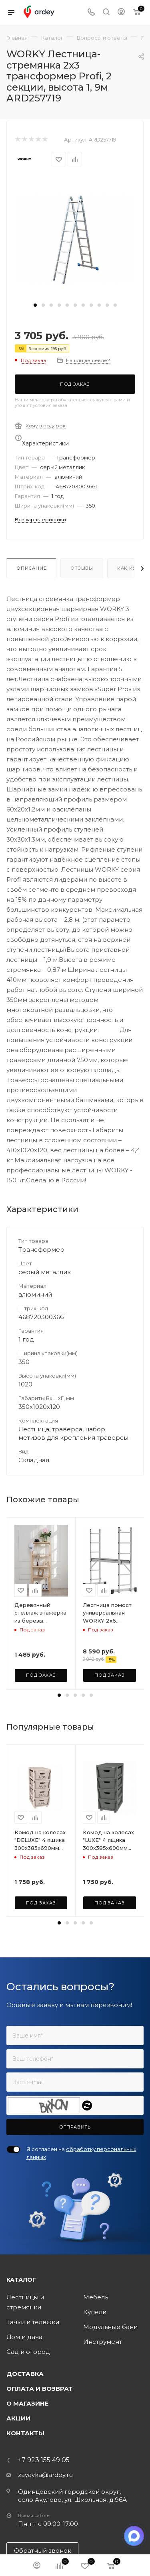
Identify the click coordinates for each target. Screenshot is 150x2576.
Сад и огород (28, 2351)
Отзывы (81, 568)
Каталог (21, 2279)
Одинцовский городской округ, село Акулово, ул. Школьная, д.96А (72, 2495)
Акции (18, 2418)
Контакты (25, 2433)
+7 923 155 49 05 (44, 2460)
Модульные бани (110, 2327)
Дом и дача (24, 2337)
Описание (31, 568)
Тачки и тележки (32, 2322)
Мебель (95, 2297)
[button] (35, 305)
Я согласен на (81, 2153)
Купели (94, 2312)
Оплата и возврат (39, 2388)
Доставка (25, 2374)
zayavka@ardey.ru (45, 2475)
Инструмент (102, 2341)
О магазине (27, 2403)
